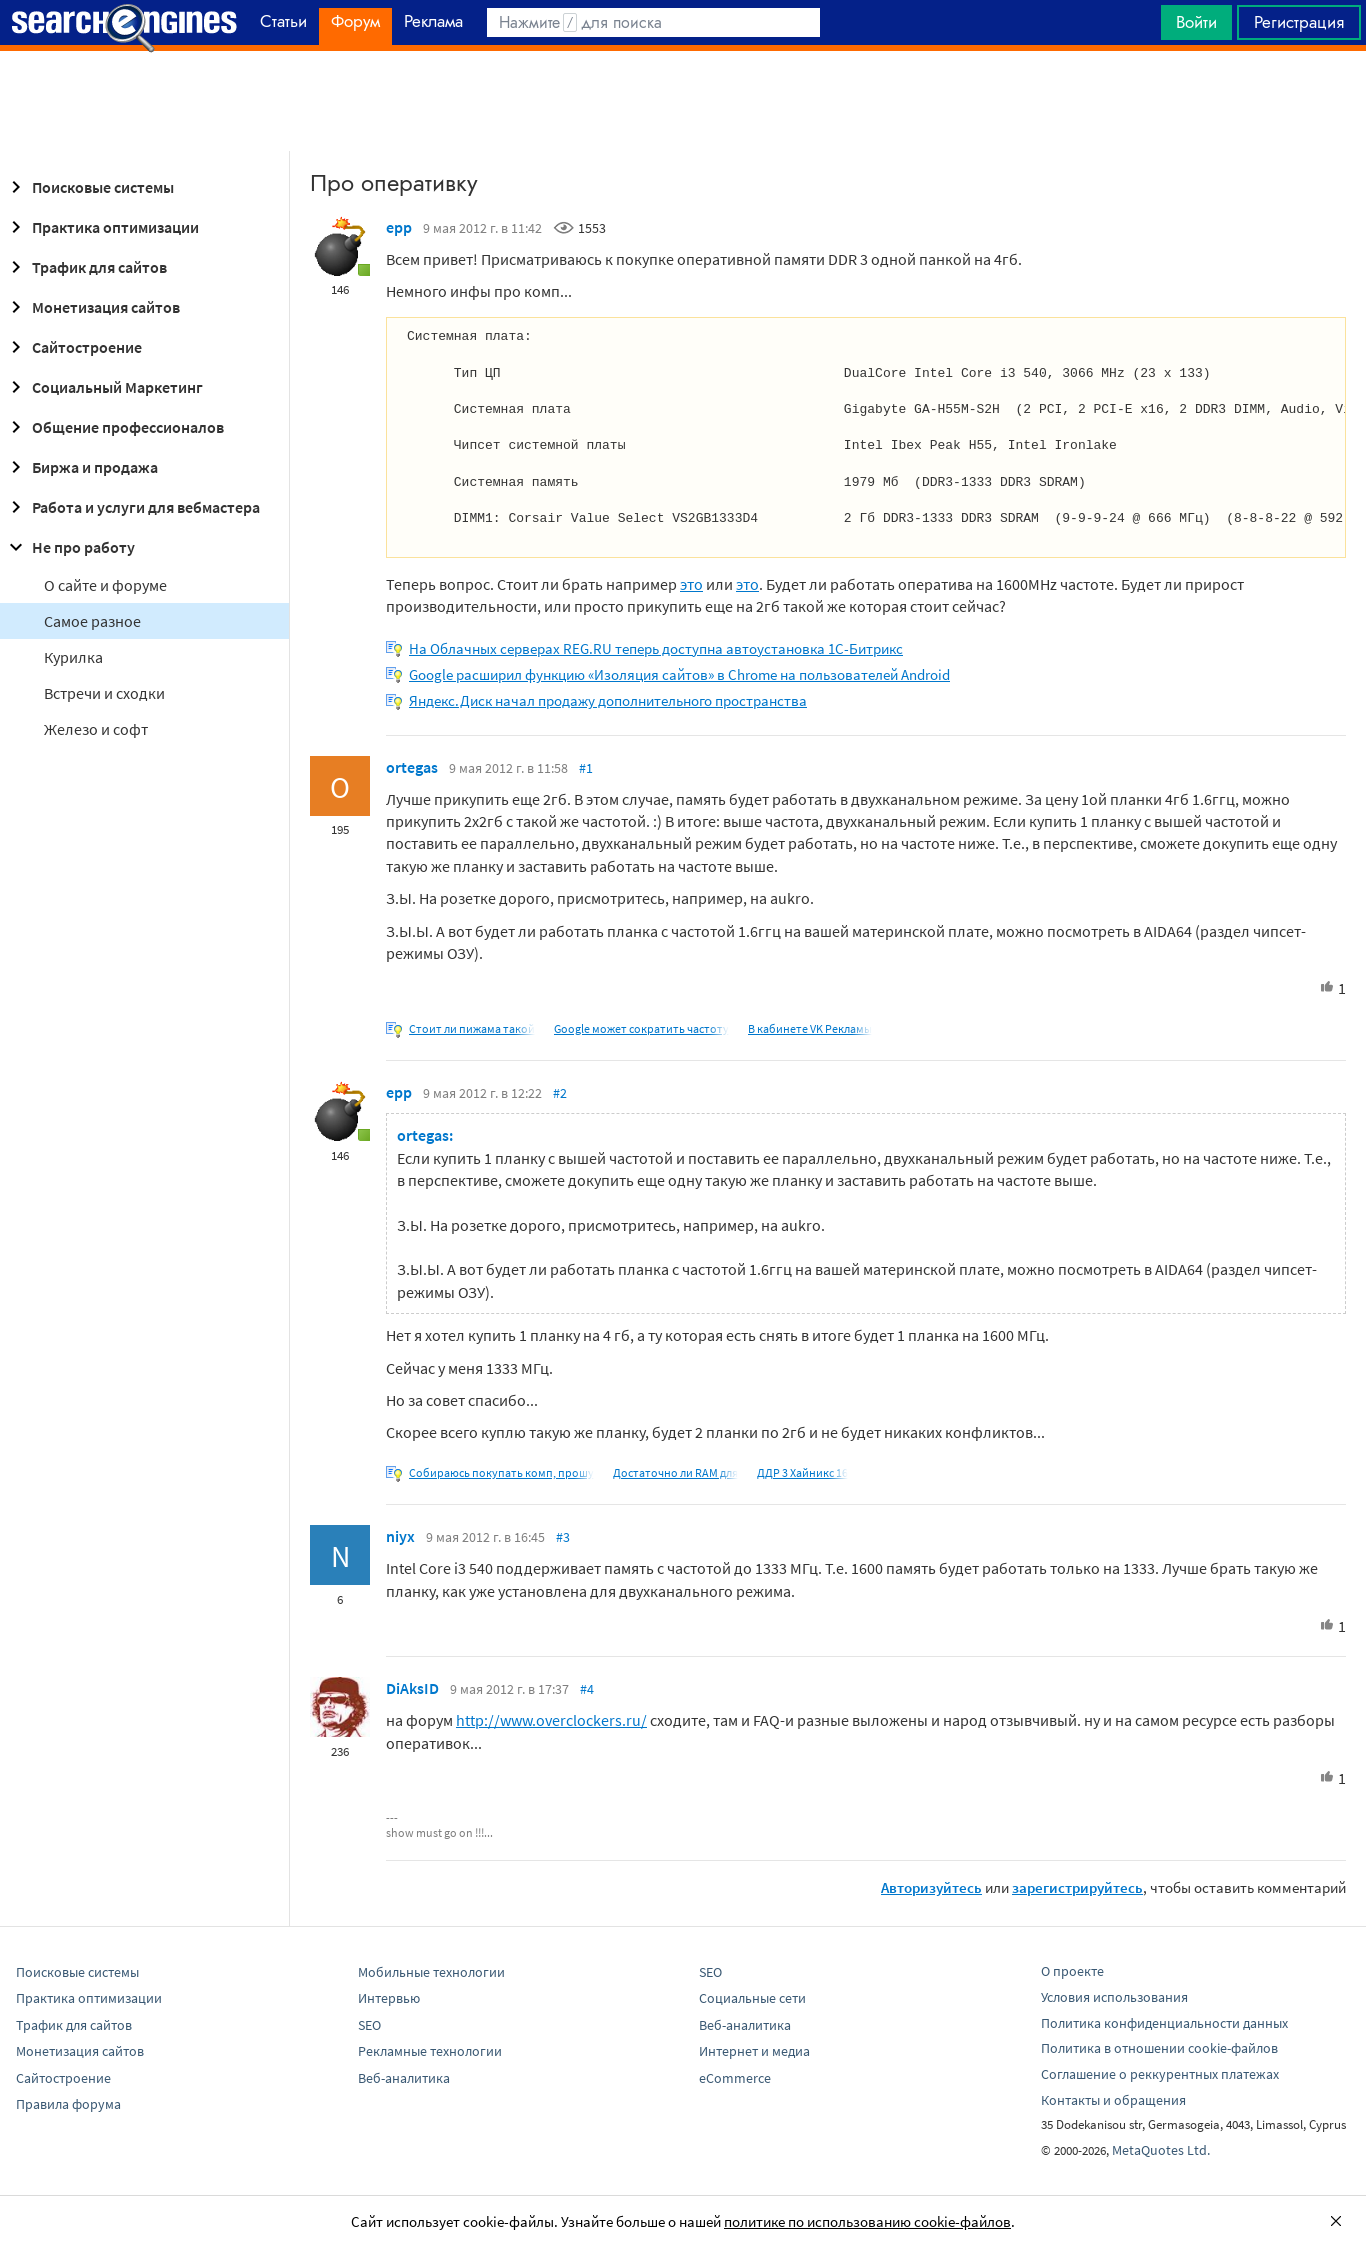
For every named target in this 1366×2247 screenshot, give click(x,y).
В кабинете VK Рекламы (810, 1028)
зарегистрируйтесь (1077, 1887)
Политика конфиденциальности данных (1164, 2023)
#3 (563, 1537)
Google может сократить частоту (641, 1028)
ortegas (412, 767)
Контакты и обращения (1113, 2100)
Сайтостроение (73, 347)
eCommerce (735, 2078)
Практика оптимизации (101, 227)
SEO (369, 2025)
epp (399, 227)
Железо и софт (96, 729)
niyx (400, 1536)
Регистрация (1299, 22)
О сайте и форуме (105, 585)
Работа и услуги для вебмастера (132, 507)
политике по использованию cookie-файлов (867, 2221)
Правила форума (68, 2104)
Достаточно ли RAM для (675, 1472)
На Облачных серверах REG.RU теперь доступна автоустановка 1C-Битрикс (656, 648)
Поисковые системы (89, 187)
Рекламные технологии (430, 2051)
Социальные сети (752, 1998)
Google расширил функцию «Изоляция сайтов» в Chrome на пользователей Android (679, 674)
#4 (587, 1689)
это (691, 584)
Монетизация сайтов (92, 307)
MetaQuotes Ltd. (1161, 2150)
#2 (560, 1093)
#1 (586, 768)
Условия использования (1114, 1997)
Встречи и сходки (104, 693)
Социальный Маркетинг (103, 387)
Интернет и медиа (754, 2051)
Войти (1196, 22)
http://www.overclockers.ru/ (551, 1720)
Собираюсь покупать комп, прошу (501, 1472)
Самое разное (92, 621)
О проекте (1072, 1971)
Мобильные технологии (431, 1972)
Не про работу (69, 547)
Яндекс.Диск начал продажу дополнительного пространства (608, 700)
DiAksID (412, 1688)
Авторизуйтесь (931, 1887)
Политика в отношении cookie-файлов (1159, 2048)
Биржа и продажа (81, 467)
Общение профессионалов (114, 427)
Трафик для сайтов (85, 267)
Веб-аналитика (404, 2078)
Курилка (73, 657)
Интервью (389, 1998)
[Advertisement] (683, 101)
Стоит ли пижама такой (472, 1028)
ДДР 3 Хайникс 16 (802, 1472)
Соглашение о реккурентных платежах (1160, 2074)
